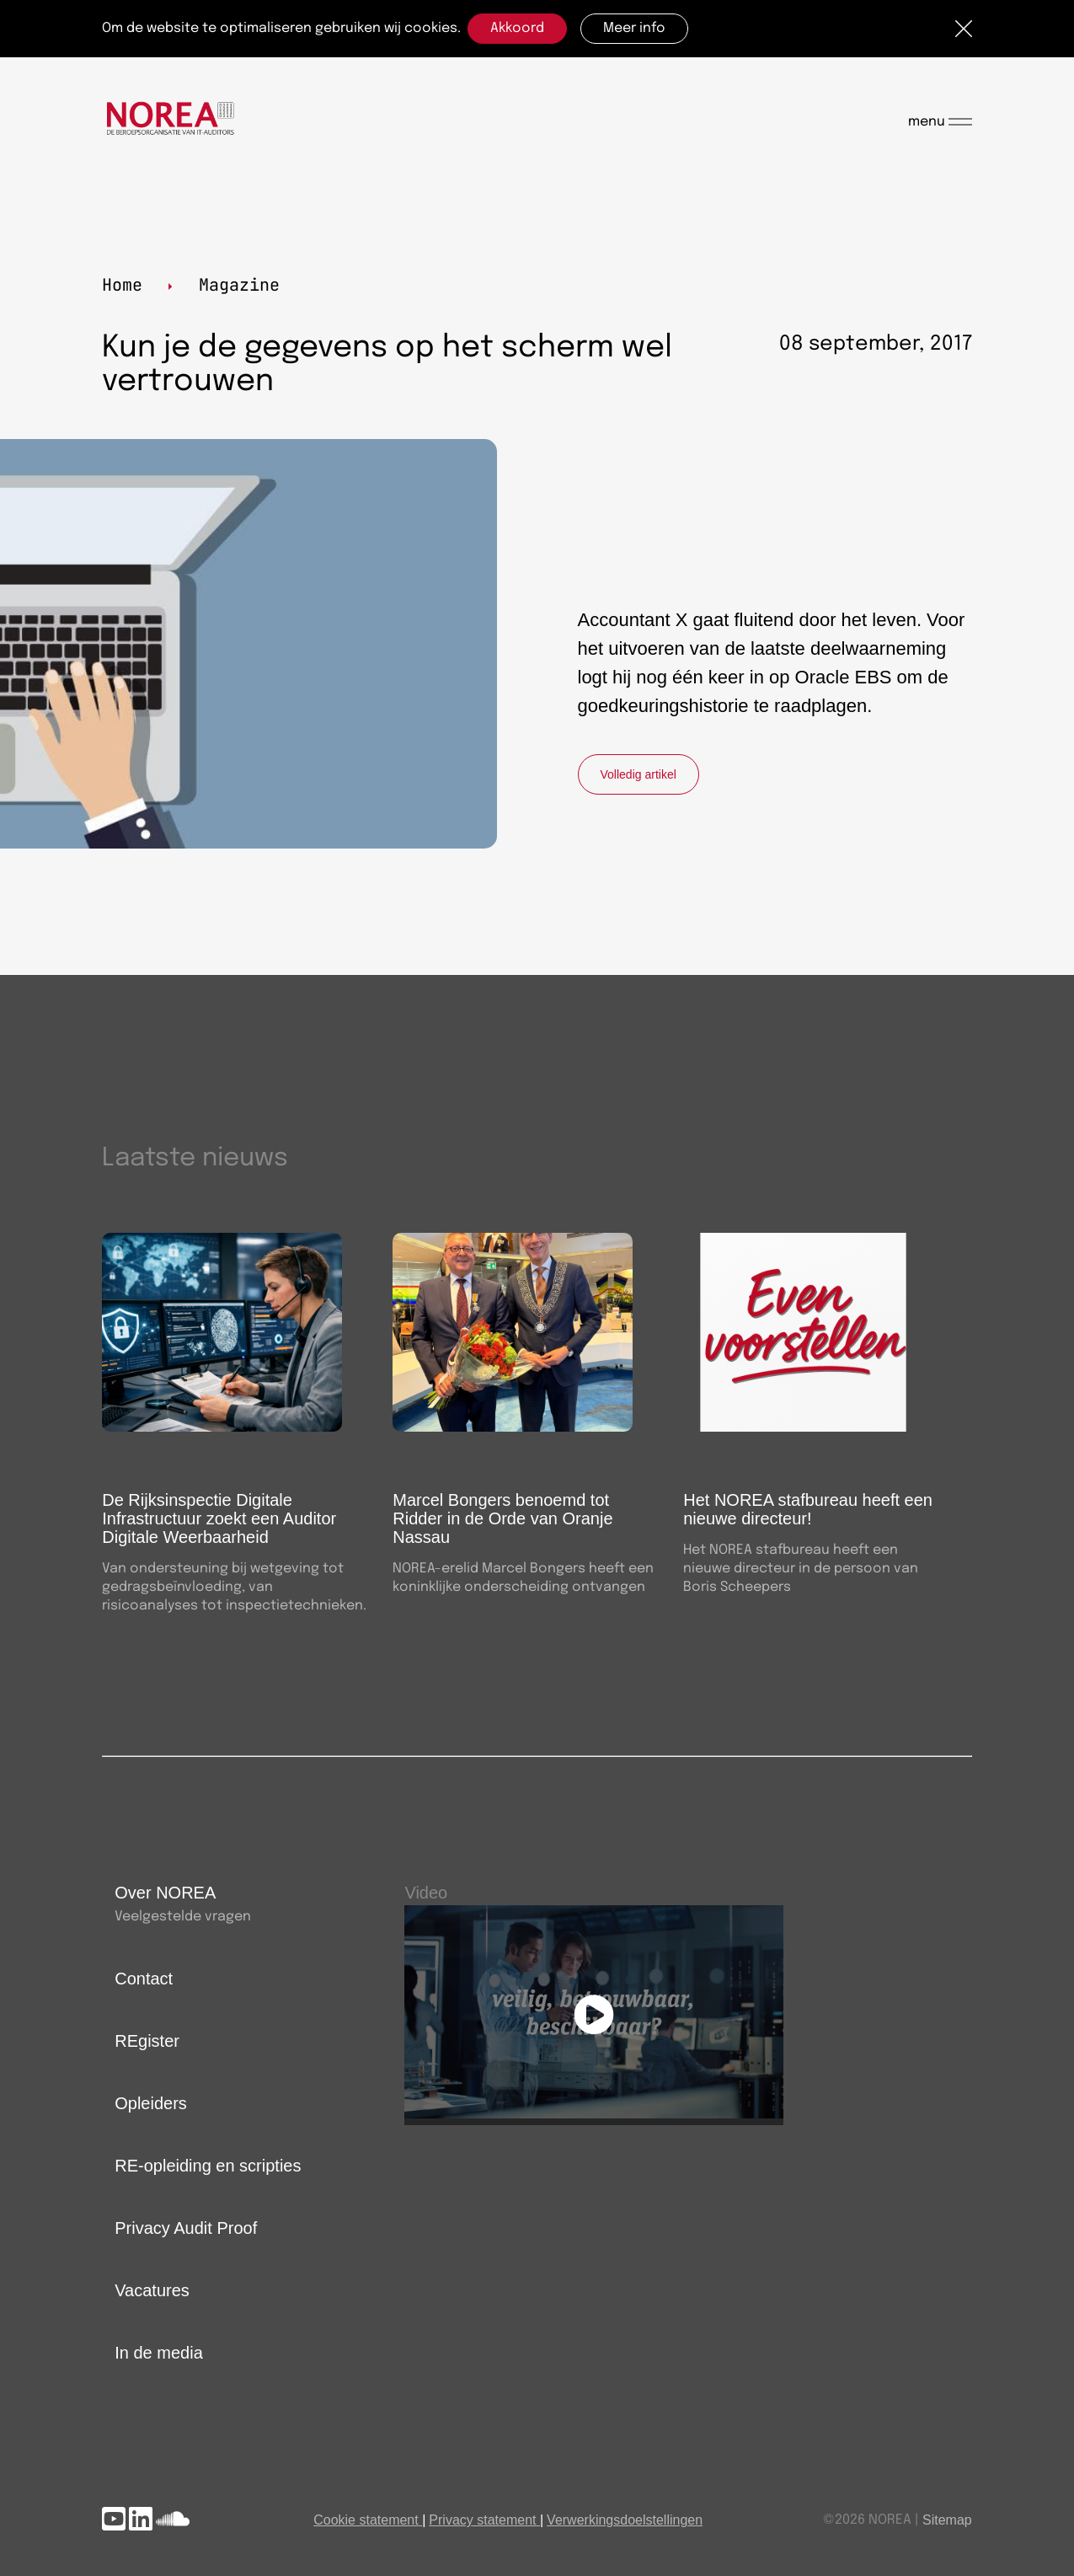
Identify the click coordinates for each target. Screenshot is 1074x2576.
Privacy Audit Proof (186, 2228)
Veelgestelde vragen (183, 1916)
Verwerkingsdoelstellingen (625, 2520)
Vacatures (152, 2290)
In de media (159, 2352)
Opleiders (151, 2103)
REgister (147, 2041)
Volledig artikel (638, 774)
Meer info (634, 28)
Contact (144, 1978)
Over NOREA (165, 1892)
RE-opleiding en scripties (208, 2165)
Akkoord (517, 28)
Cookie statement (366, 2520)
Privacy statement (482, 2520)
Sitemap (947, 2520)
